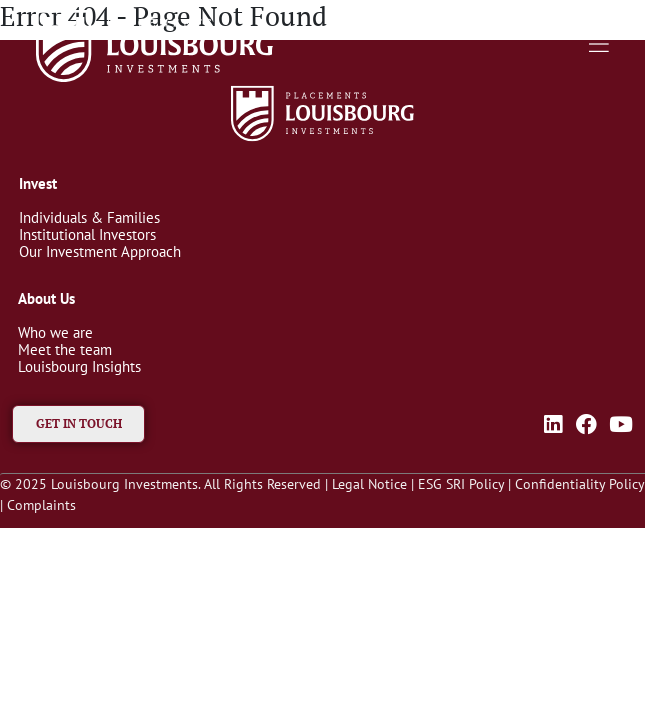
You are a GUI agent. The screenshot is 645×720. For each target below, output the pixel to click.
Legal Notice (369, 484)
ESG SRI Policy (461, 484)
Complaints (41, 505)
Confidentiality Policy (579, 484)
